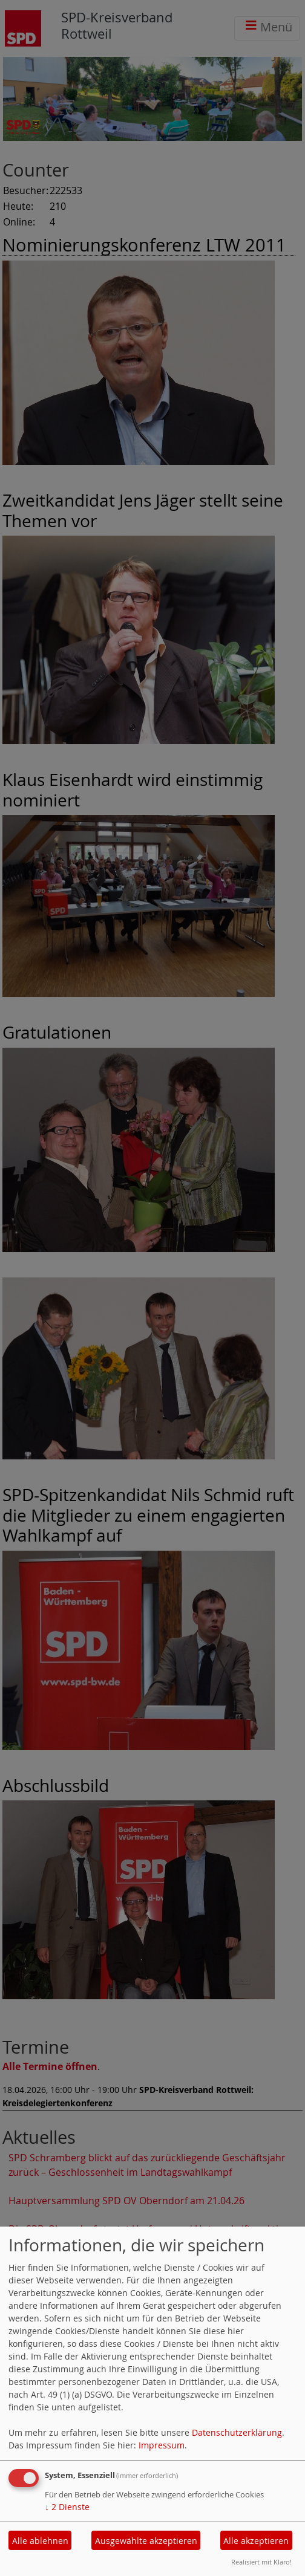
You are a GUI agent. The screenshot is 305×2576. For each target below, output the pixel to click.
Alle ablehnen (40, 2540)
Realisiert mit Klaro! (261, 2561)
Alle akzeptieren (256, 2540)
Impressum (162, 2445)
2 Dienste (67, 2507)
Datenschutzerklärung (237, 2432)
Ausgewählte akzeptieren (146, 2540)
